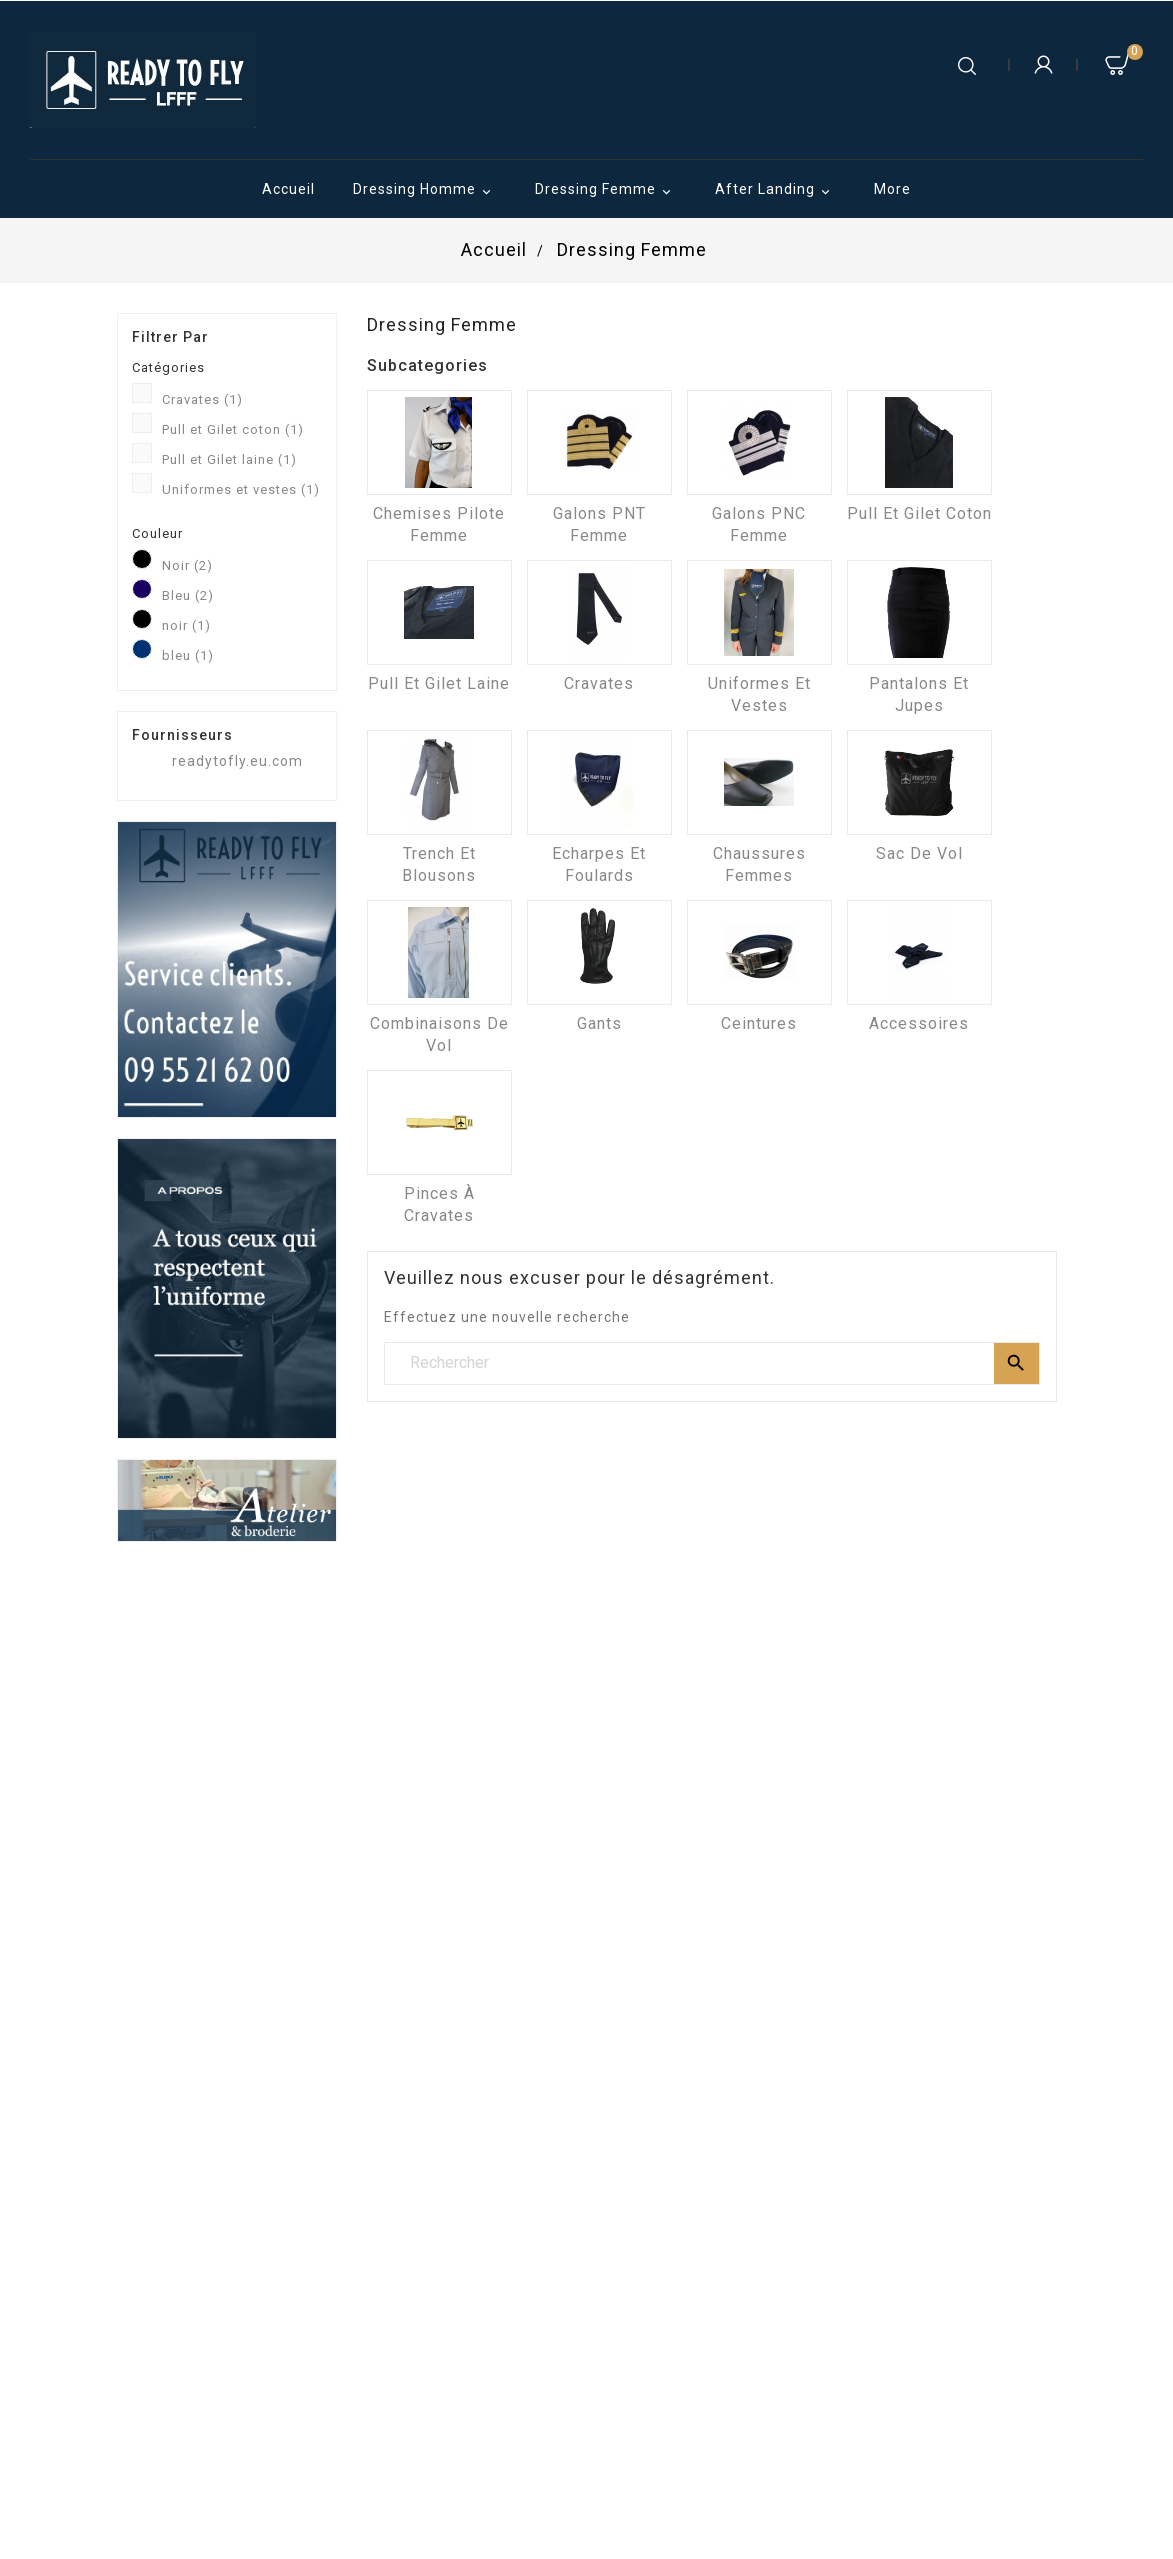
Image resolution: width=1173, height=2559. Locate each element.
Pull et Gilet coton (233, 429)
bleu (188, 655)
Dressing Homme (425, 191)
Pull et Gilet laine (229, 459)
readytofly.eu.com (237, 761)
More (892, 189)
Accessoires (919, 1023)
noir (186, 625)
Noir (187, 565)
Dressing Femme (606, 191)
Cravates (202, 399)
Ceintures (759, 1023)
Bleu (188, 595)
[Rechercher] (712, 1363)
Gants (599, 1023)
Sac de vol (919, 853)
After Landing (775, 191)
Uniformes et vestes (241, 489)
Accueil (288, 189)
